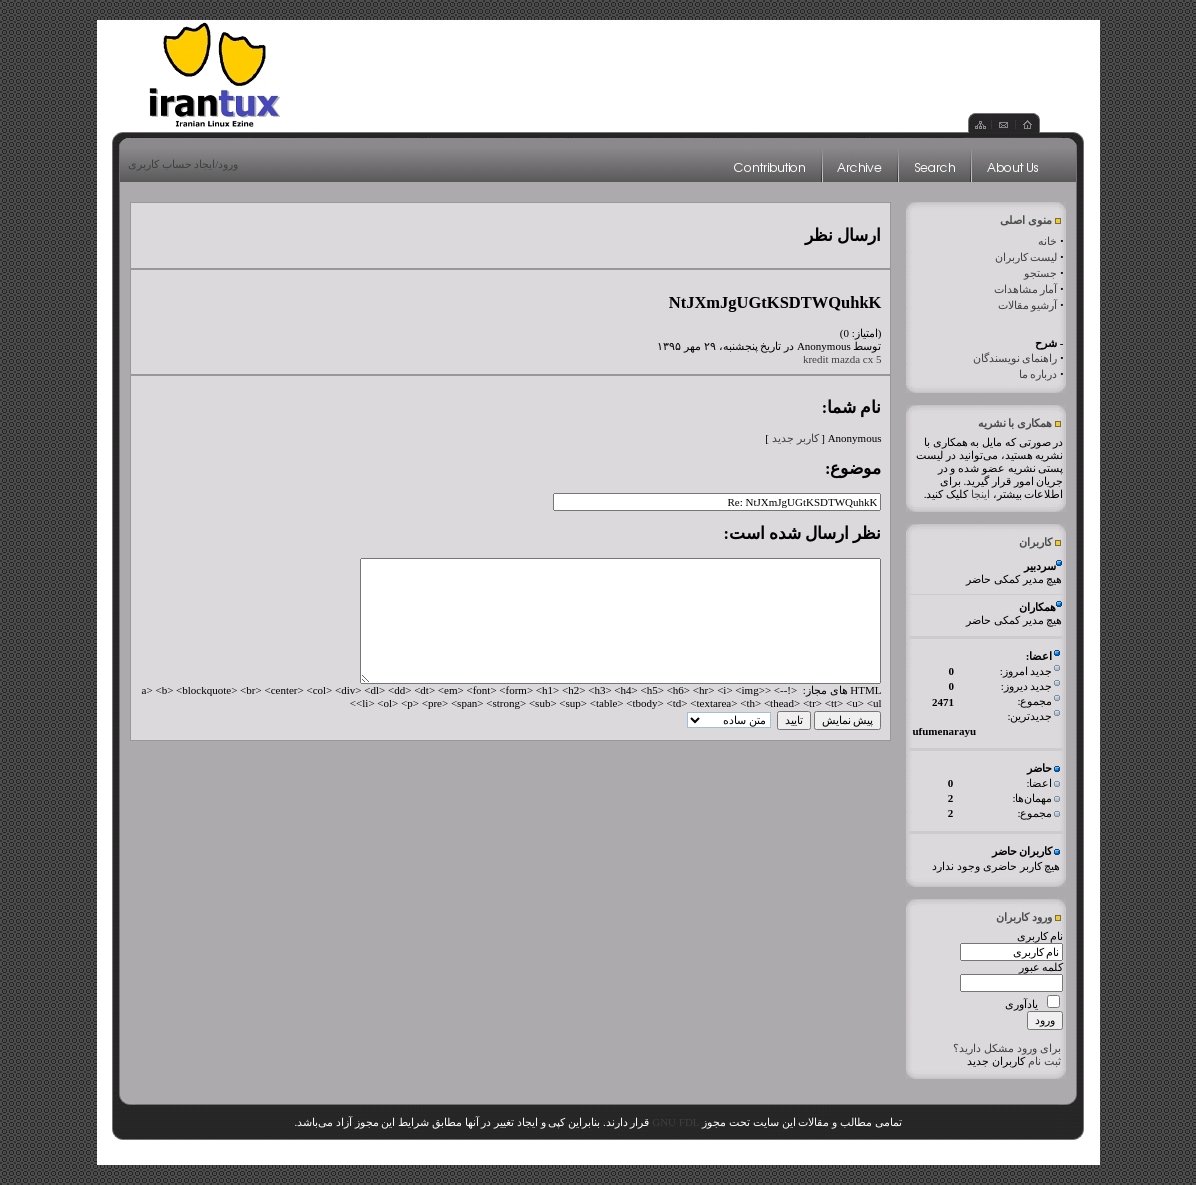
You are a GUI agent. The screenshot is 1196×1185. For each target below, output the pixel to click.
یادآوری (1021, 1004)
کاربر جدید (795, 438)
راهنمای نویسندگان (1015, 358)
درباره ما (1038, 374)
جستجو (1040, 273)
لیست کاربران (1026, 257)
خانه (1047, 241)
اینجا (980, 494)
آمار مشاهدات (1026, 289)
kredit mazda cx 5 (842, 359)
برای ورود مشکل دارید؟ (1006, 1048)
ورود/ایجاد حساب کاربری (183, 164)
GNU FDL (675, 1122)
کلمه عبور (1041, 967)
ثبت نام (1044, 1061)
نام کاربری (1040, 936)
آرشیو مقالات (1028, 305)
